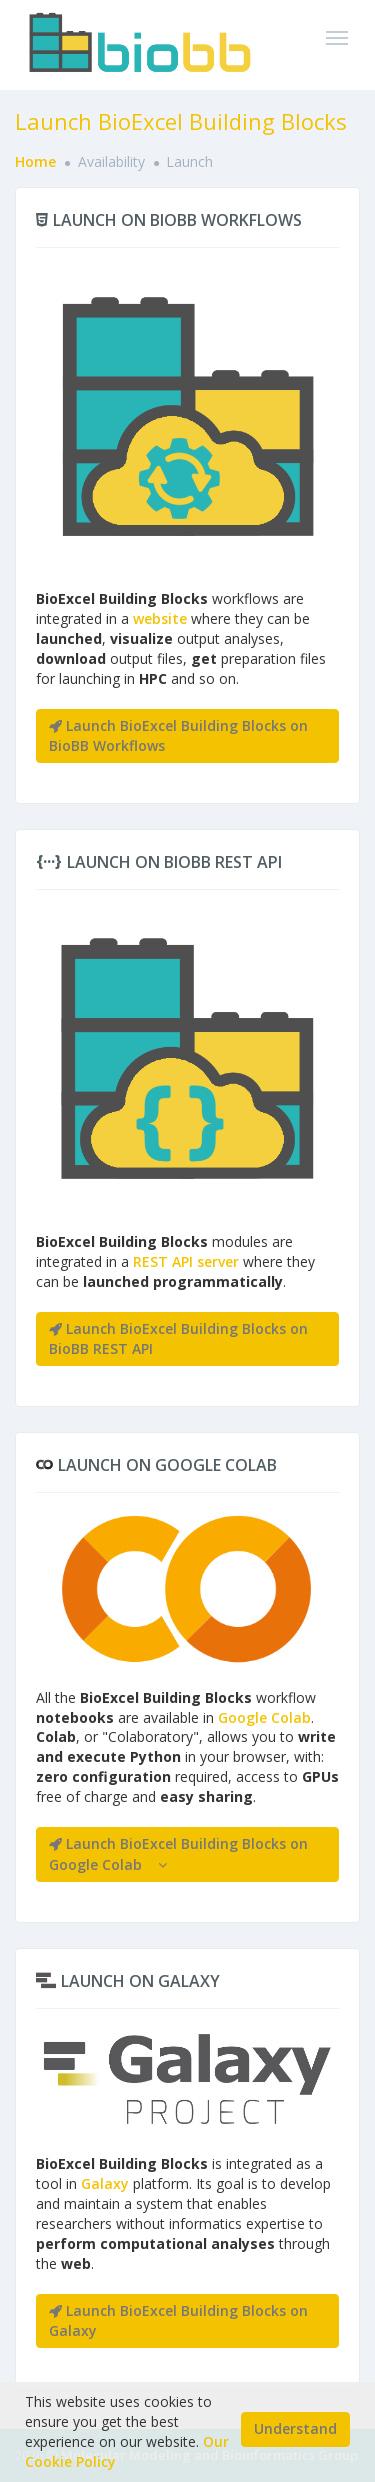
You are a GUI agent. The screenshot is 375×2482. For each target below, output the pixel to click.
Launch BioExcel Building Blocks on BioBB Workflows (178, 735)
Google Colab (264, 1717)
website (160, 618)
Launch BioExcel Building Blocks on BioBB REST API (178, 1338)
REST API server (186, 1261)
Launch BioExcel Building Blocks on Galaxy (178, 2320)
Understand (295, 2428)
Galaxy (105, 2183)
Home (35, 161)
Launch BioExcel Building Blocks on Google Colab (178, 1853)
